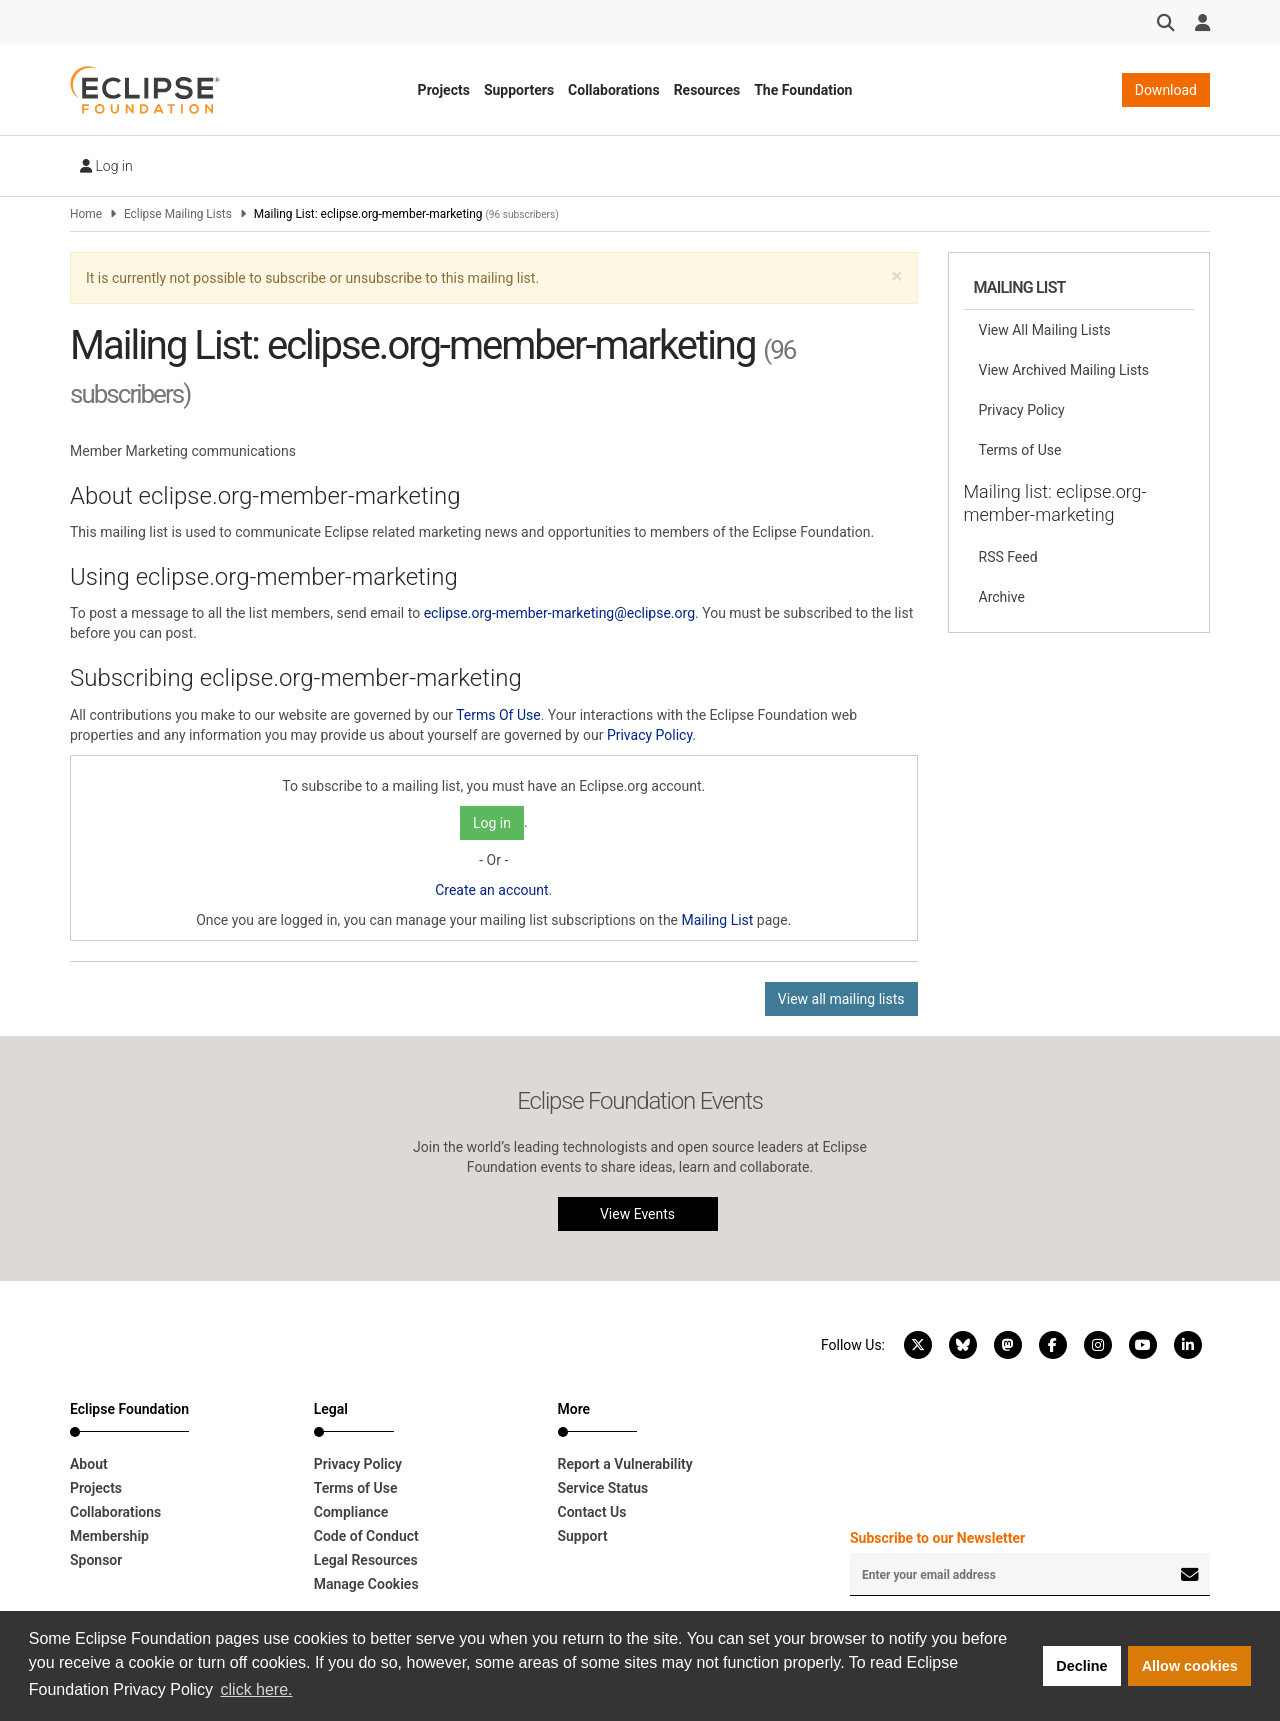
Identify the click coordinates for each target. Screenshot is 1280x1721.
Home (86, 214)
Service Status (603, 1488)
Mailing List (718, 920)
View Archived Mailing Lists (1064, 370)
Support (583, 1536)
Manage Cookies (366, 1584)
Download (1166, 90)
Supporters (519, 90)
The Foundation (803, 90)
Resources (707, 90)
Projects (444, 90)
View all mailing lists (841, 999)
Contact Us (592, 1512)
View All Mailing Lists (1045, 330)
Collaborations (614, 90)
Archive (1002, 597)
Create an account (491, 890)
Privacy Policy (649, 735)
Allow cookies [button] (1190, 1666)
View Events (637, 1214)
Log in (106, 166)
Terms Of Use (498, 715)
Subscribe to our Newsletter (937, 1538)
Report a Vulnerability (625, 1464)
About (89, 1464)
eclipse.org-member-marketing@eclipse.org (559, 613)
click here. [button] (257, 1689)
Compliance (351, 1512)
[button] (896, 276)
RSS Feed (1008, 557)
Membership (109, 1536)
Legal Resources (366, 1560)
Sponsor (96, 1560)
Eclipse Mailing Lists (178, 214)
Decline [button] (1081, 1666)
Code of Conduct (366, 1536)
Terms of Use (1020, 450)
